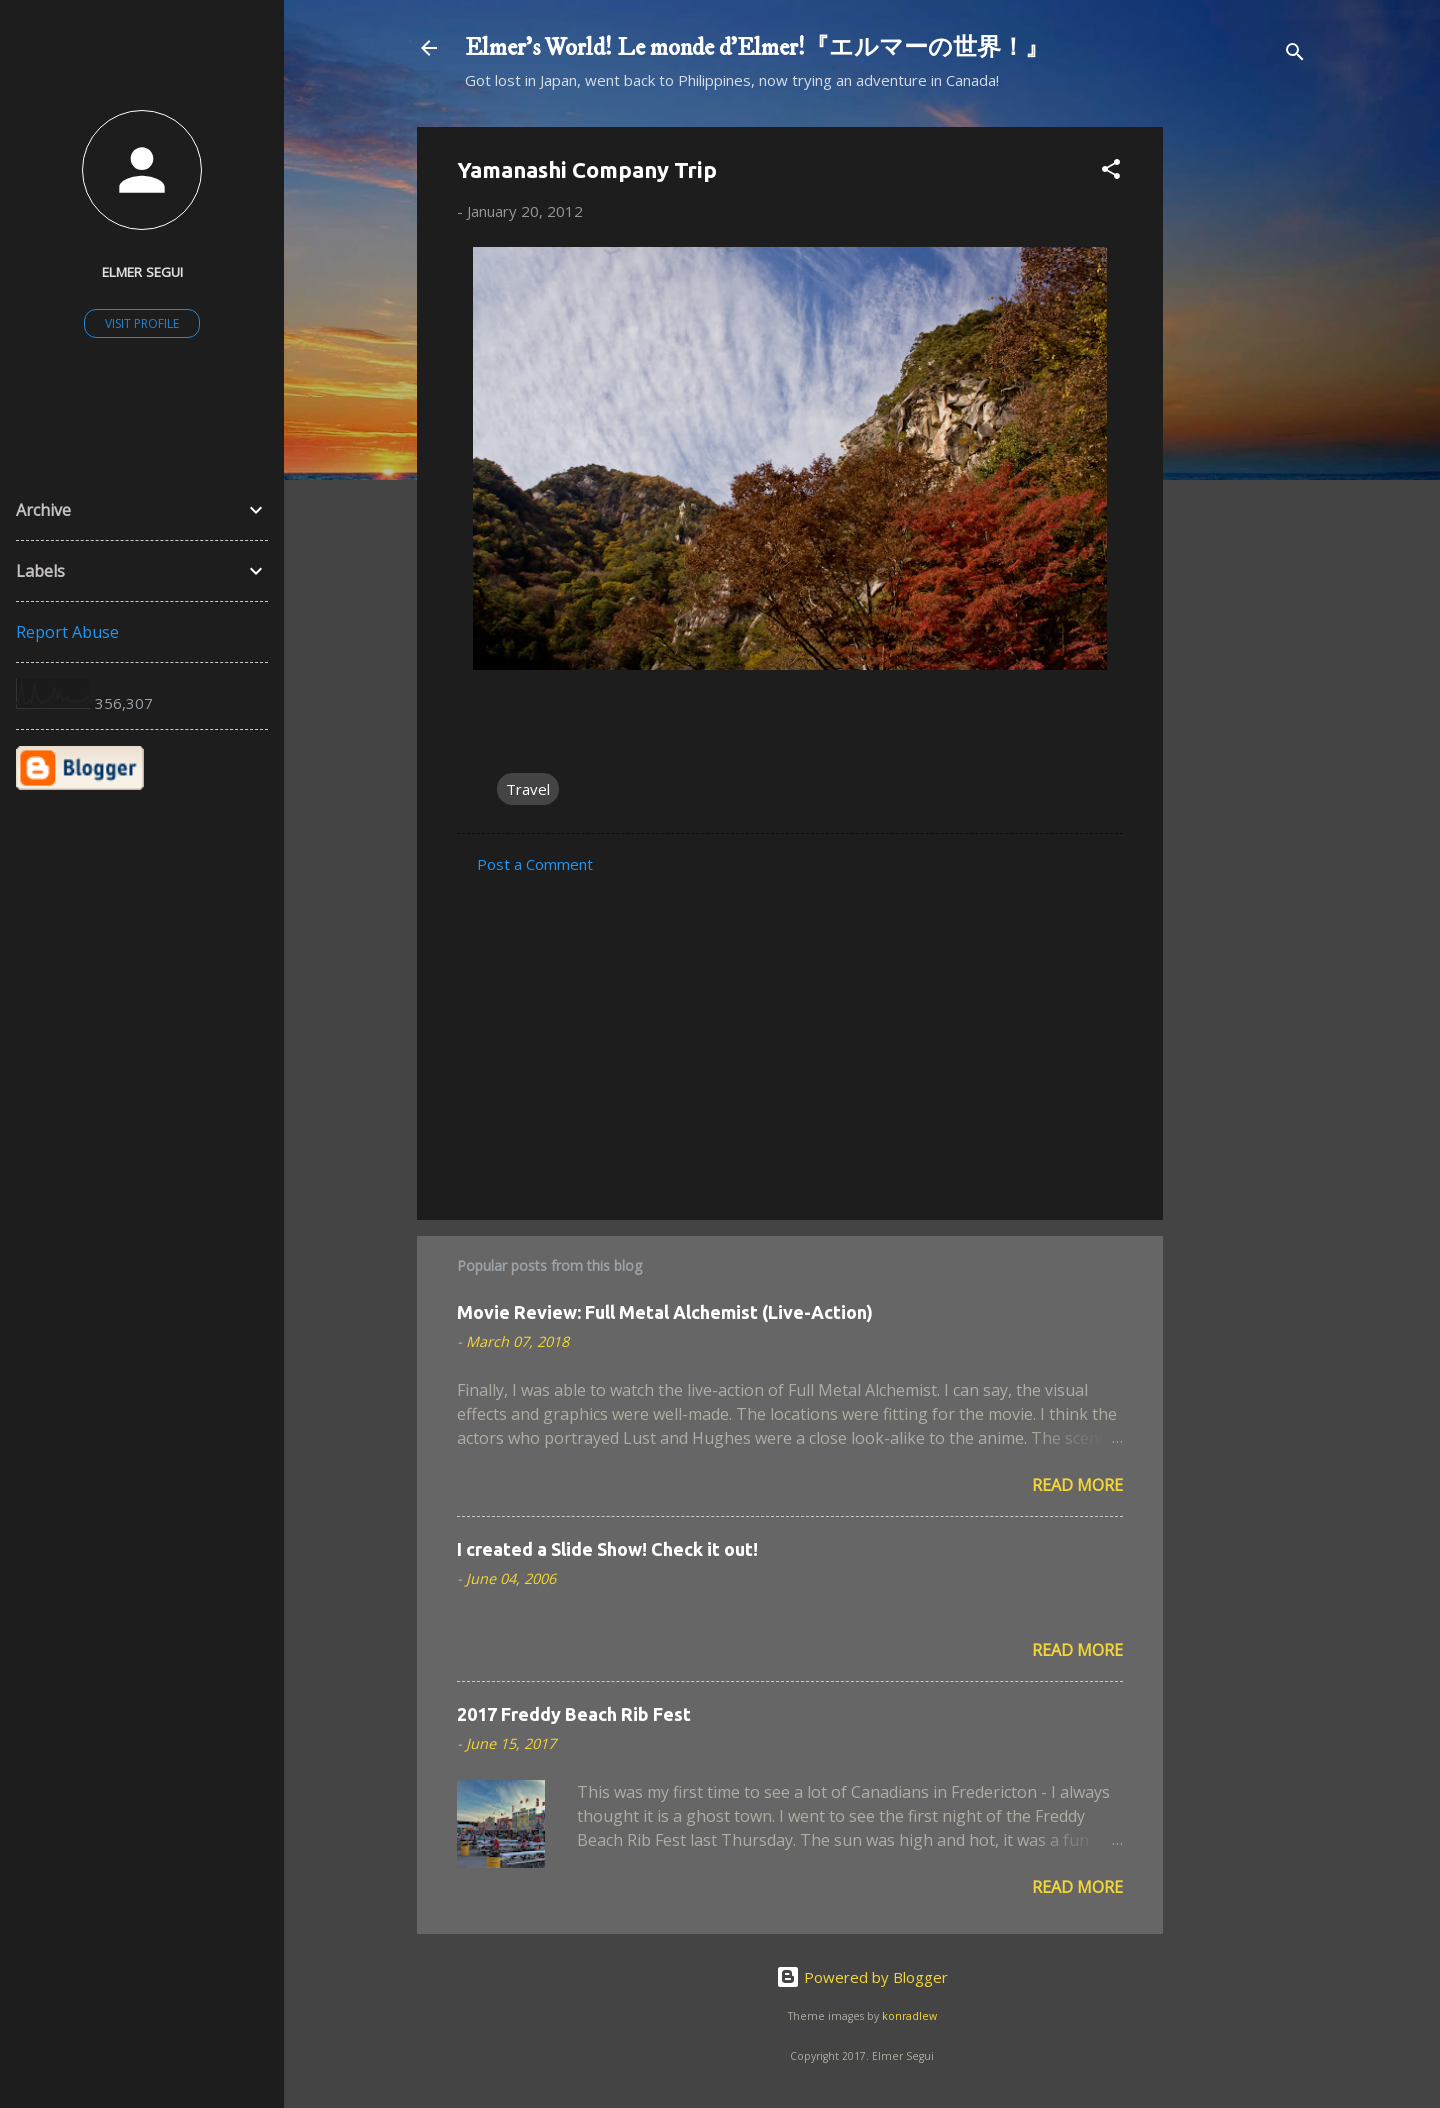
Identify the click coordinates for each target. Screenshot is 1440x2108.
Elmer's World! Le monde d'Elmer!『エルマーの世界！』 (757, 48)
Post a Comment (535, 864)
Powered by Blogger (862, 1977)
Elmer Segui (142, 272)
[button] (1111, 172)
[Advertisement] (1243, 427)
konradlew (909, 2016)
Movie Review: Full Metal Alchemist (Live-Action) (665, 1312)
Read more (1077, 1485)
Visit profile (142, 323)
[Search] (1295, 54)
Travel (528, 789)
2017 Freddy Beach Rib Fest (574, 1714)
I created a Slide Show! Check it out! (607, 1549)
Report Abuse (67, 632)
